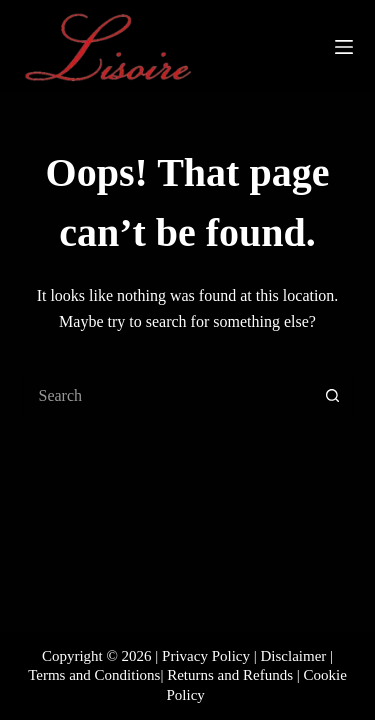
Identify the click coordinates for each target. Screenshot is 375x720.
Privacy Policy (206, 656)
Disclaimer (294, 656)
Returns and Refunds (230, 675)
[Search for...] (168, 396)
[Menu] (344, 47)
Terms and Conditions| (95, 675)
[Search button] (333, 396)
